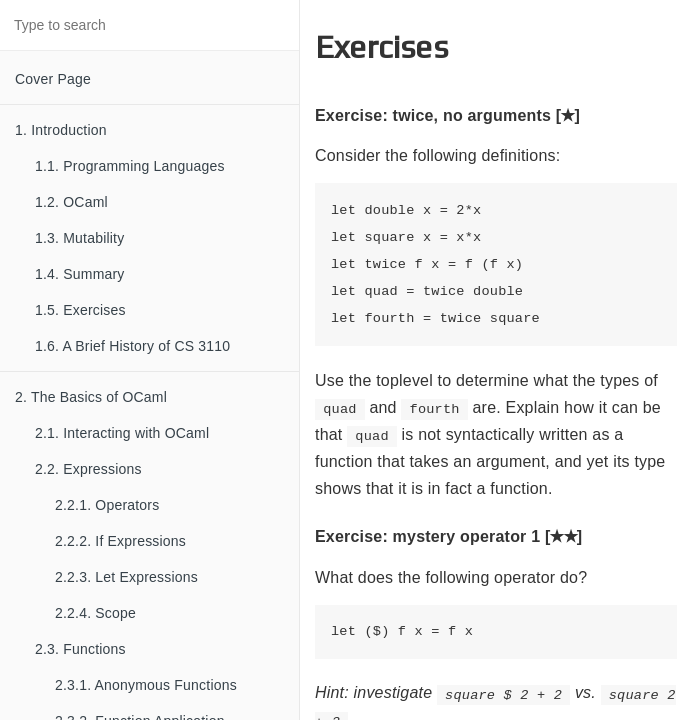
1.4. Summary (80, 274)
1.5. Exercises (80, 310)
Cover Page (53, 79)
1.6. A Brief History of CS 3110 (132, 346)
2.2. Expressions (88, 469)
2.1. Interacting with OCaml (122, 433)
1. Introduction (61, 130)
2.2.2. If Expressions (120, 541)
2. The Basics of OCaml (91, 397)
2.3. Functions (80, 649)
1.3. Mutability (79, 238)
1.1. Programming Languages (130, 166)
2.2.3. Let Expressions (126, 577)
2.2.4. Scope (95, 613)
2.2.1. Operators (107, 505)
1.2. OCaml (71, 202)
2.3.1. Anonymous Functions (146, 685)
